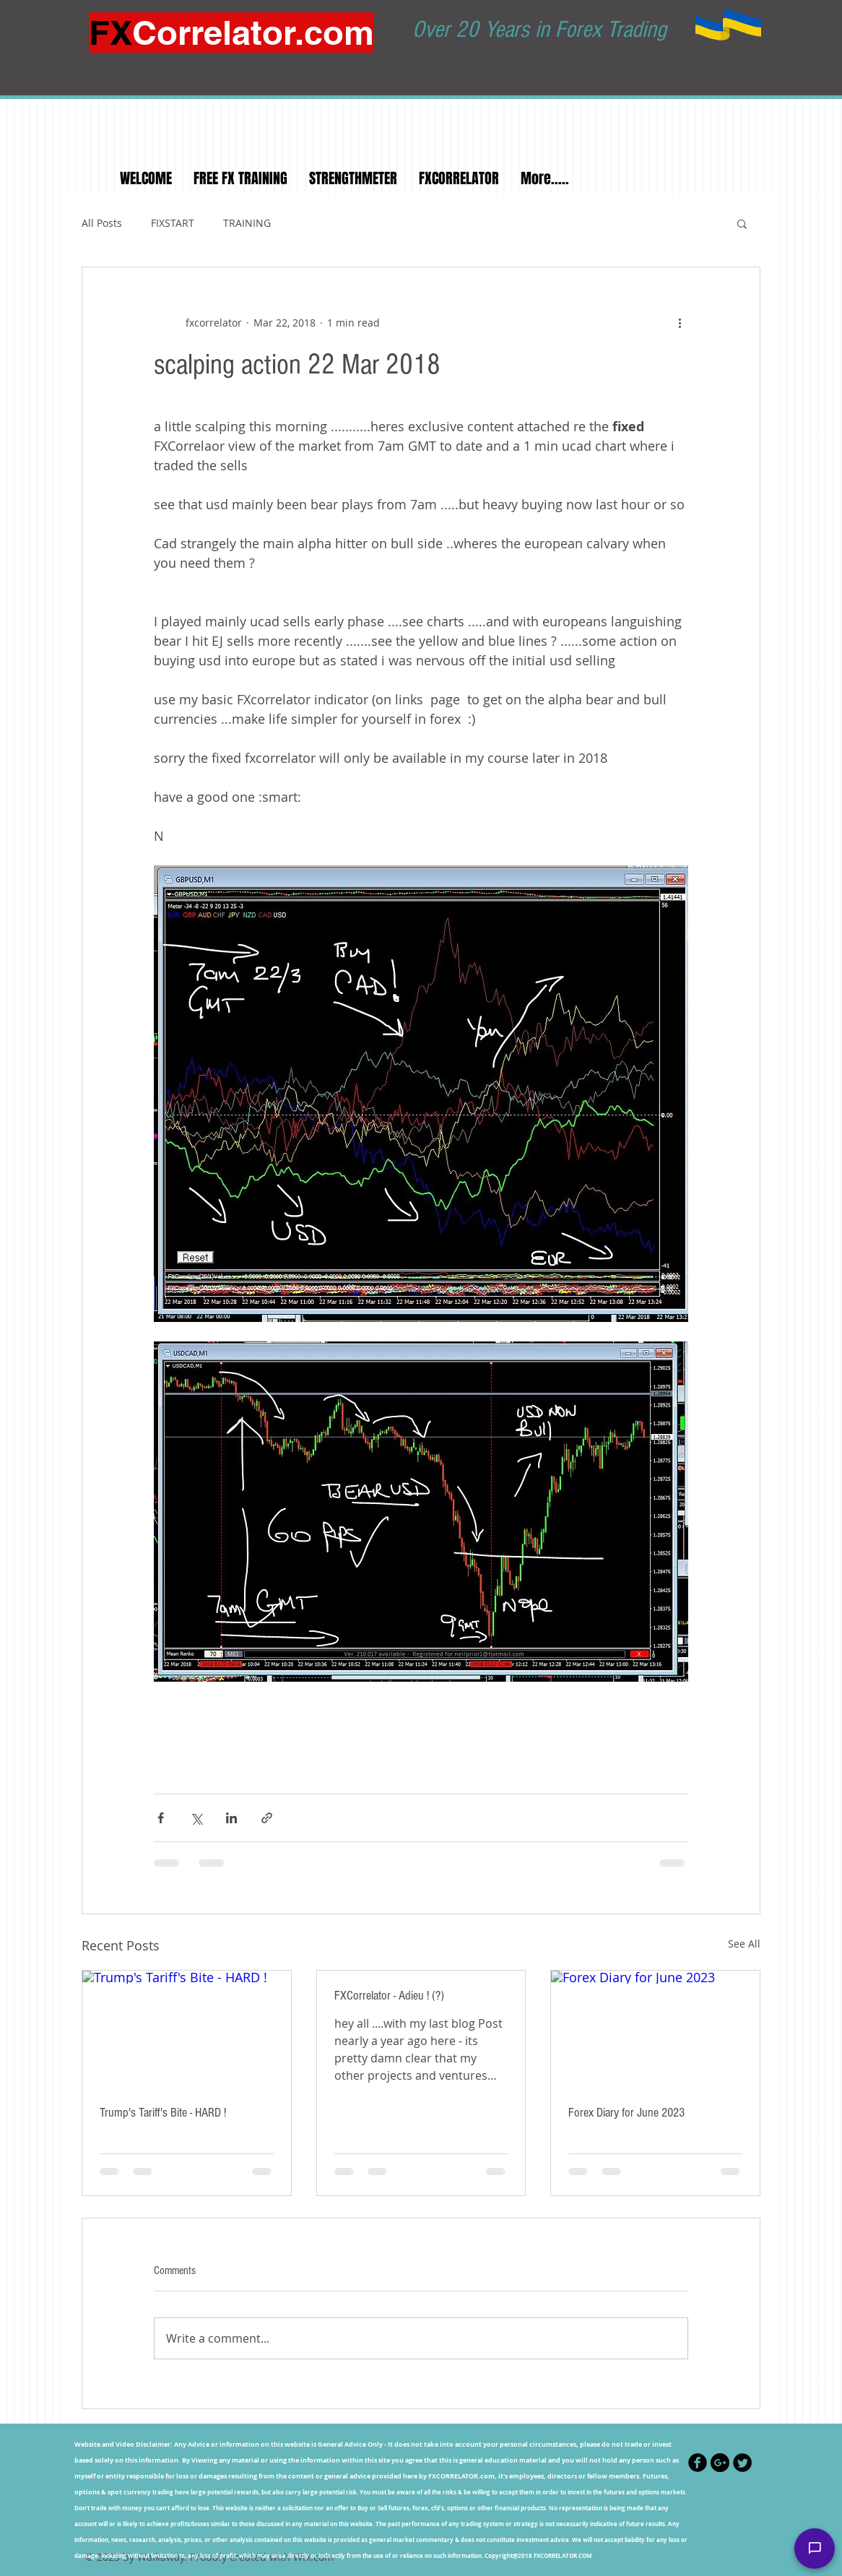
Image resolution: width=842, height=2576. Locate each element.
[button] (742, 223)
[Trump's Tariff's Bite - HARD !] (186, 2029)
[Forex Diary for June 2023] (655, 2029)
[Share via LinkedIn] (231, 1818)
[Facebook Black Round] (697, 2462)
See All (744, 1943)
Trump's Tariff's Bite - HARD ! (163, 2112)
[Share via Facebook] (161, 1818)
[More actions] (679, 322)
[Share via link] (267, 1818)
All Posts (102, 223)
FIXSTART (172, 223)
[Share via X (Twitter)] (196, 1818)
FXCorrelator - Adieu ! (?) (389, 1995)
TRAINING (247, 223)
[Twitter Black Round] (742, 2462)
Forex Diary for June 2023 (626, 2112)
